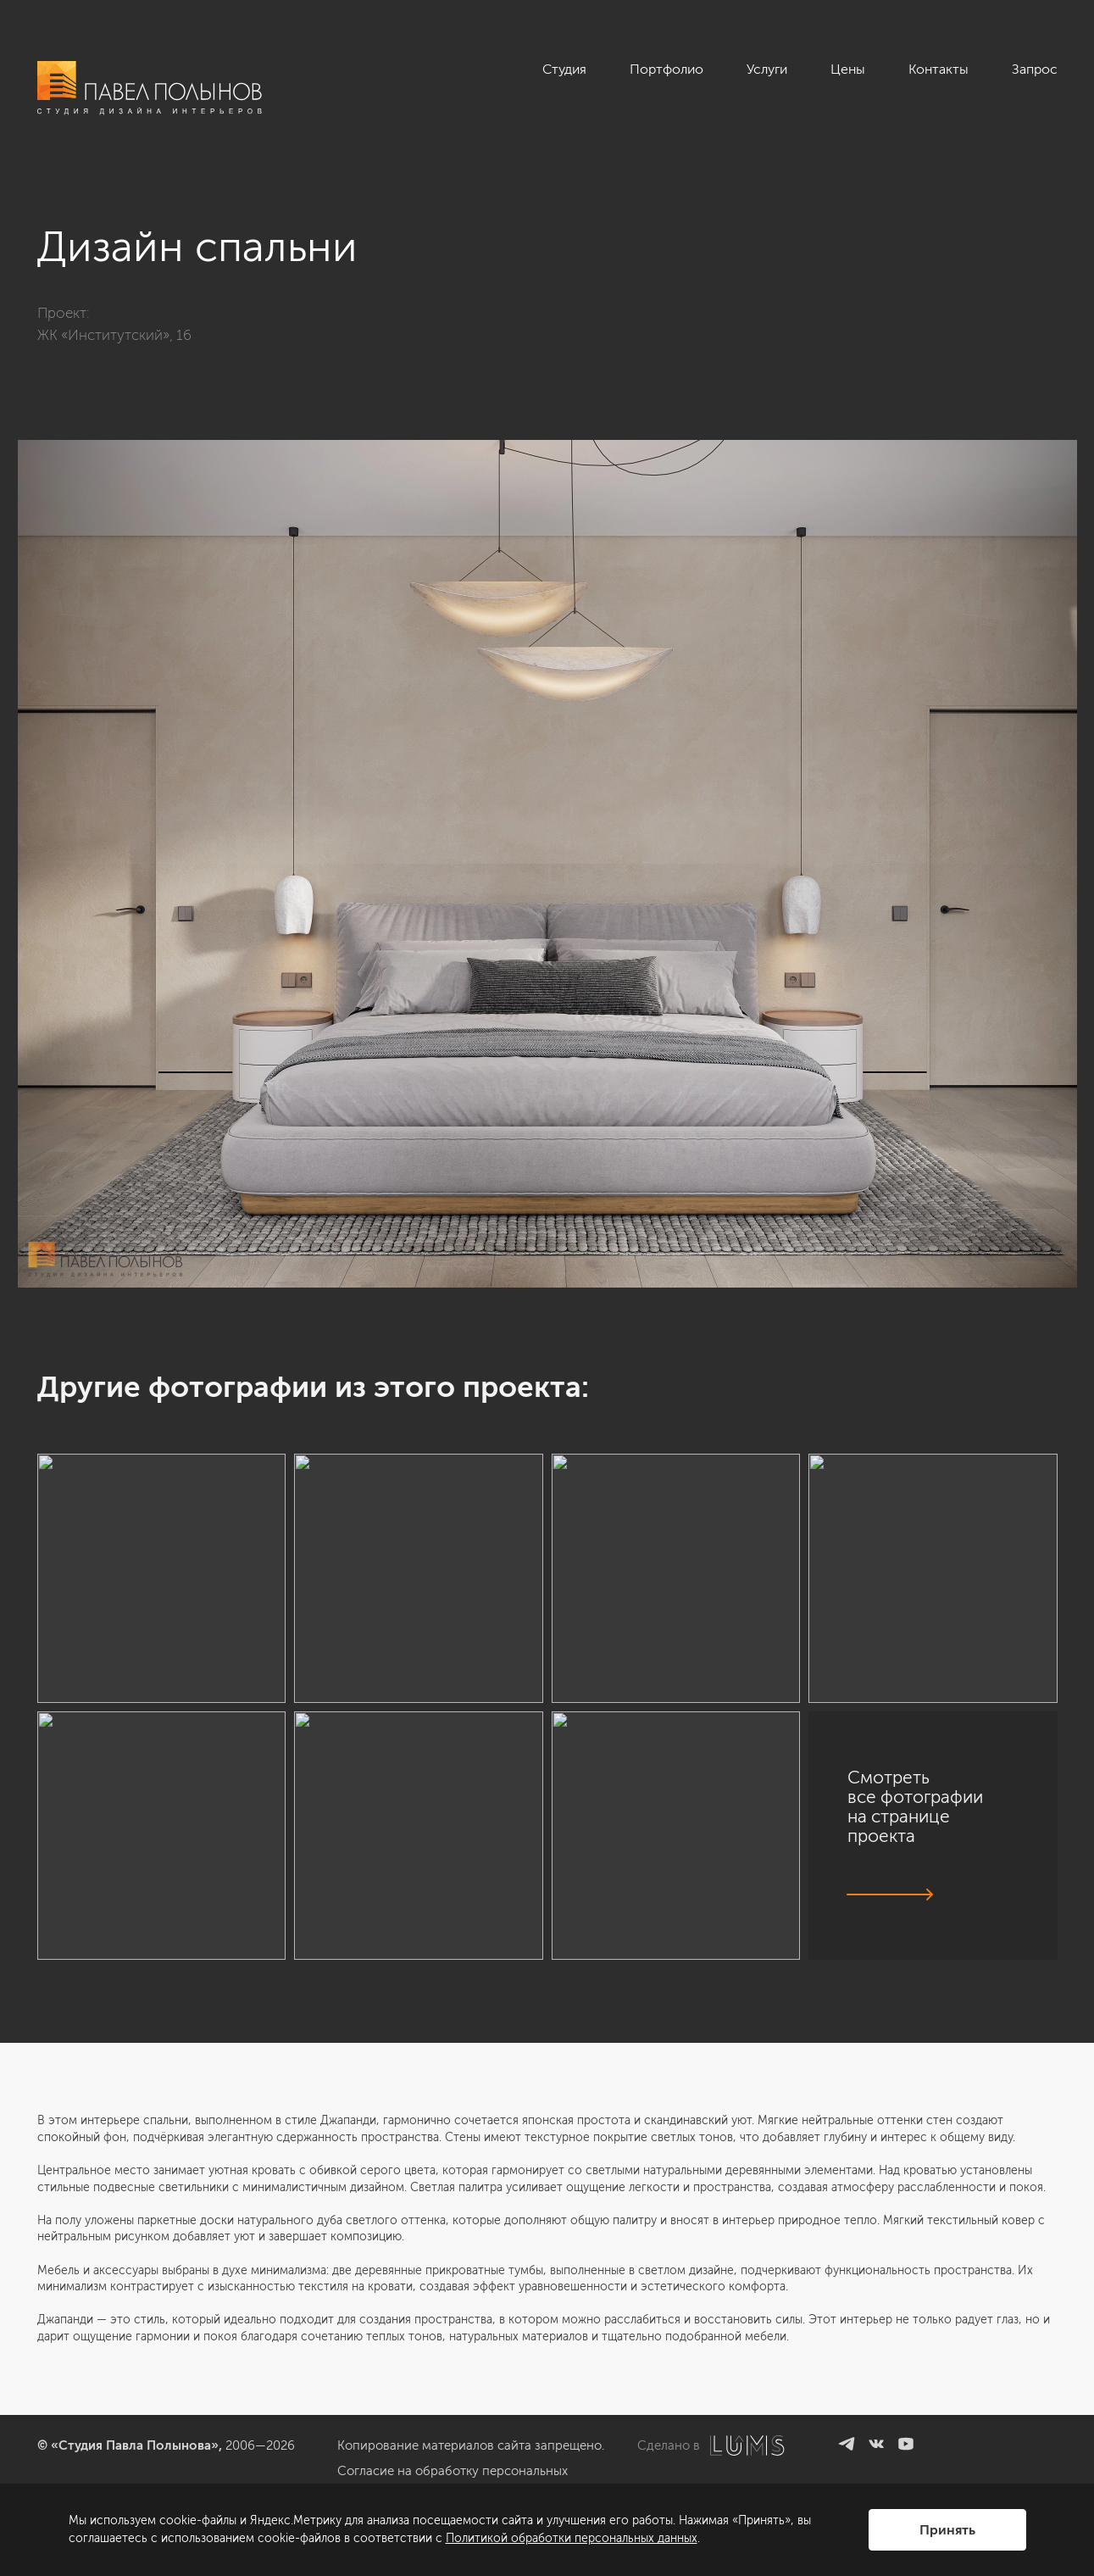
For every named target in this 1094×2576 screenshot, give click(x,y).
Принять (947, 2530)
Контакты (938, 69)
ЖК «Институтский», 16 (114, 334)
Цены (847, 69)
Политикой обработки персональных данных (571, 2538)
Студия (564, 69)
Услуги (767, 69)
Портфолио (666, 69)
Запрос (1035, 69)
